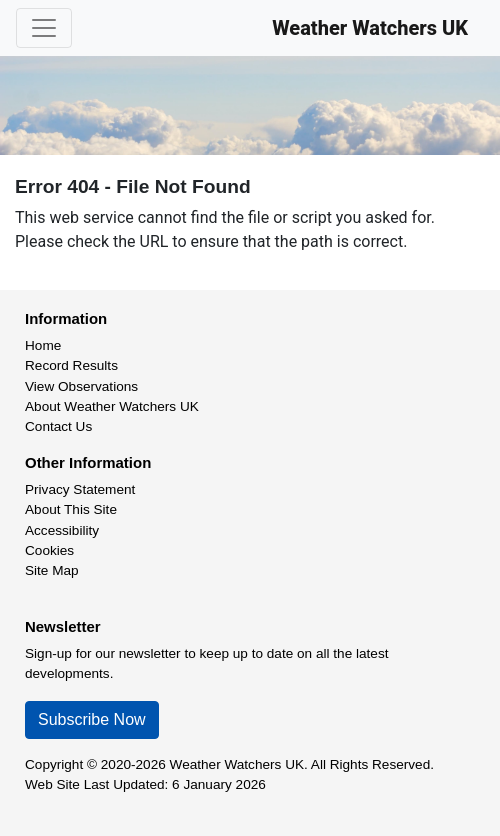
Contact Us (58, 426)
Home (43, 345)
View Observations (81, 386)
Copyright (54, 764)
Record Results (71, 365)
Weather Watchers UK (370, 28)
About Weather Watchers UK (112, 406)
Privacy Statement (80, 489)
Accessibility (62, 530)
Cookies (49, 550)
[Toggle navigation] (44, 28)
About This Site (71, 509)
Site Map (52, 570)
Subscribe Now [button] (92, 719)
